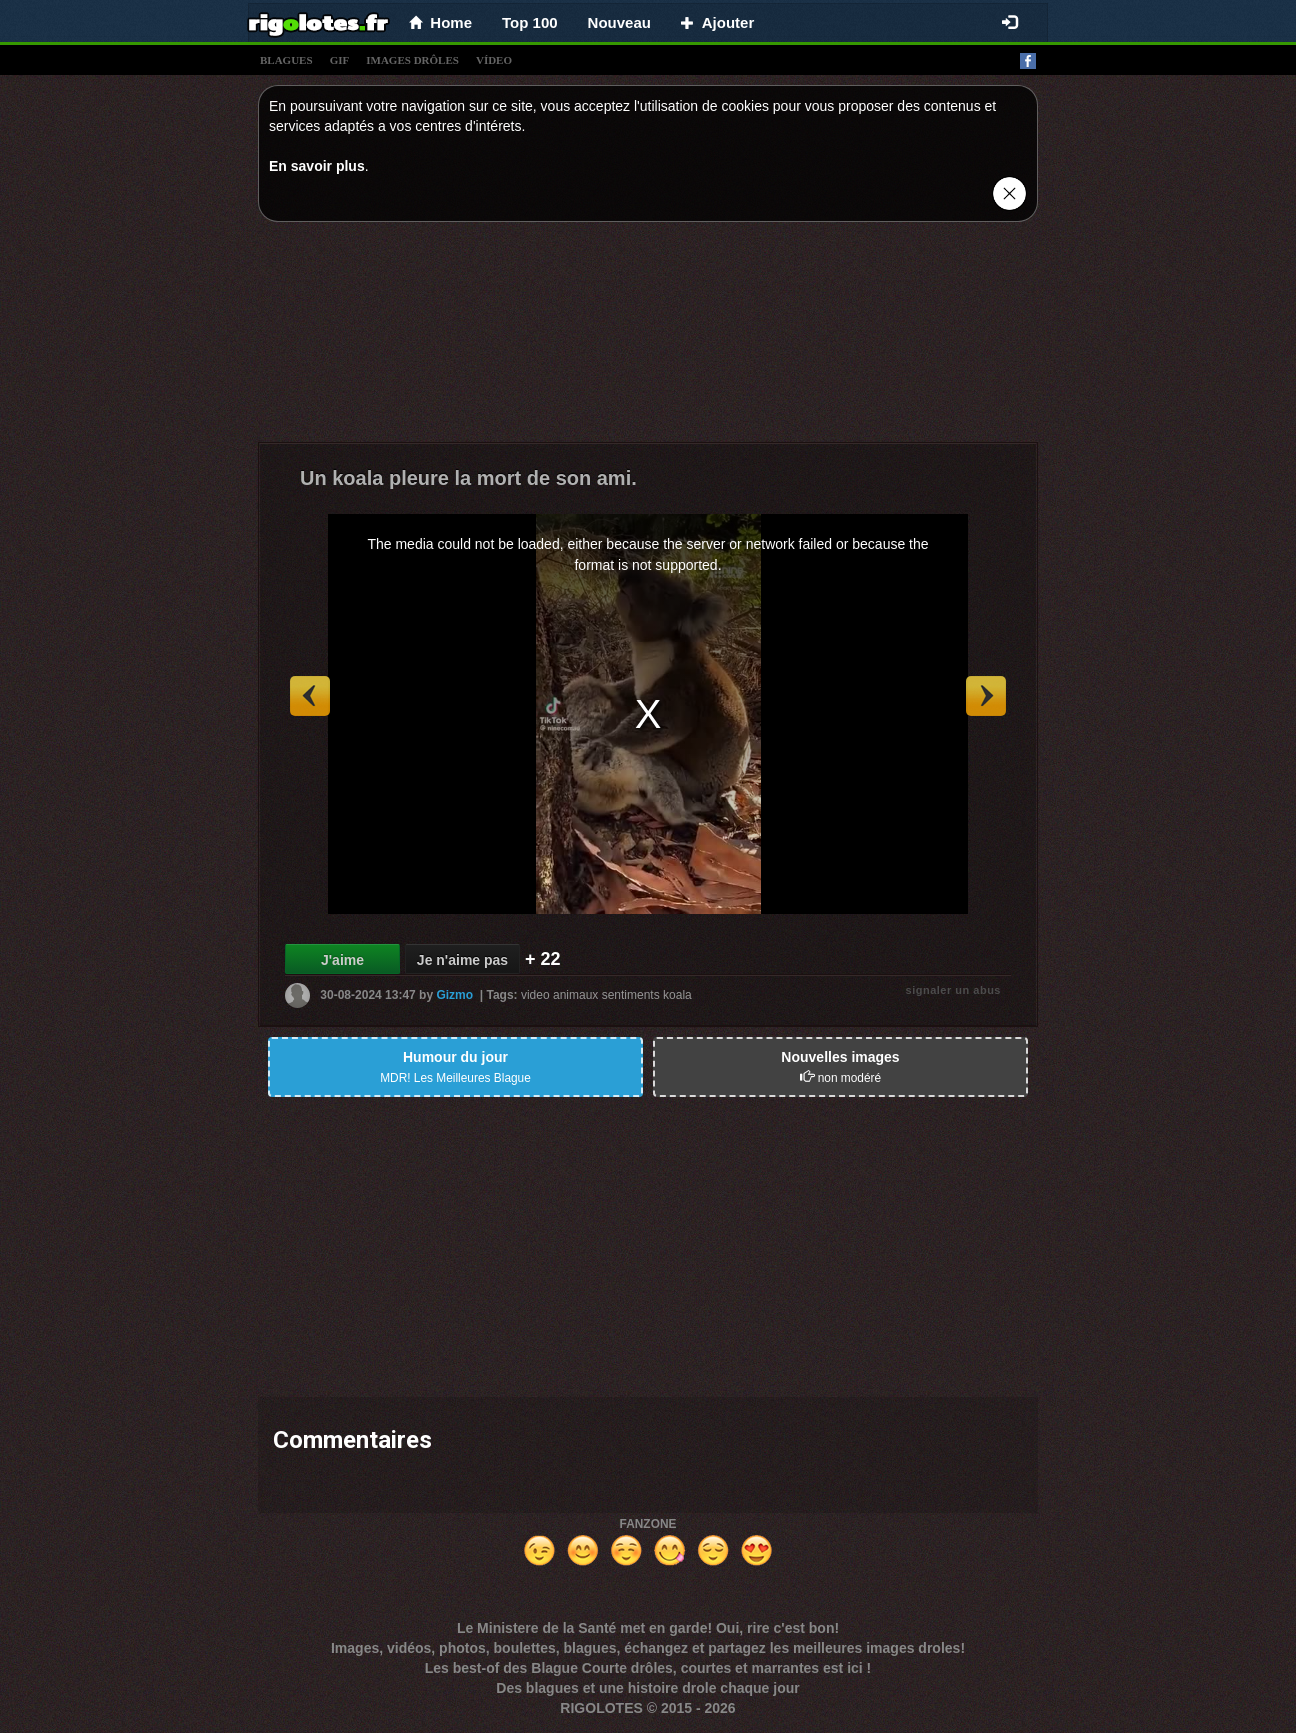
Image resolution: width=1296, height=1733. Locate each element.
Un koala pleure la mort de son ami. (468, 478)
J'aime (342, 960)
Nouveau (619, 22)
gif (340, 60)
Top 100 (530, 22)
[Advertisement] (648, 337)
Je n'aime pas (462, 960)
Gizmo (454, 995)
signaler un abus (953, 990)
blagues (286, 60)
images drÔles (412, 60)
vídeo (494, 60)
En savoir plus (317, 166)
